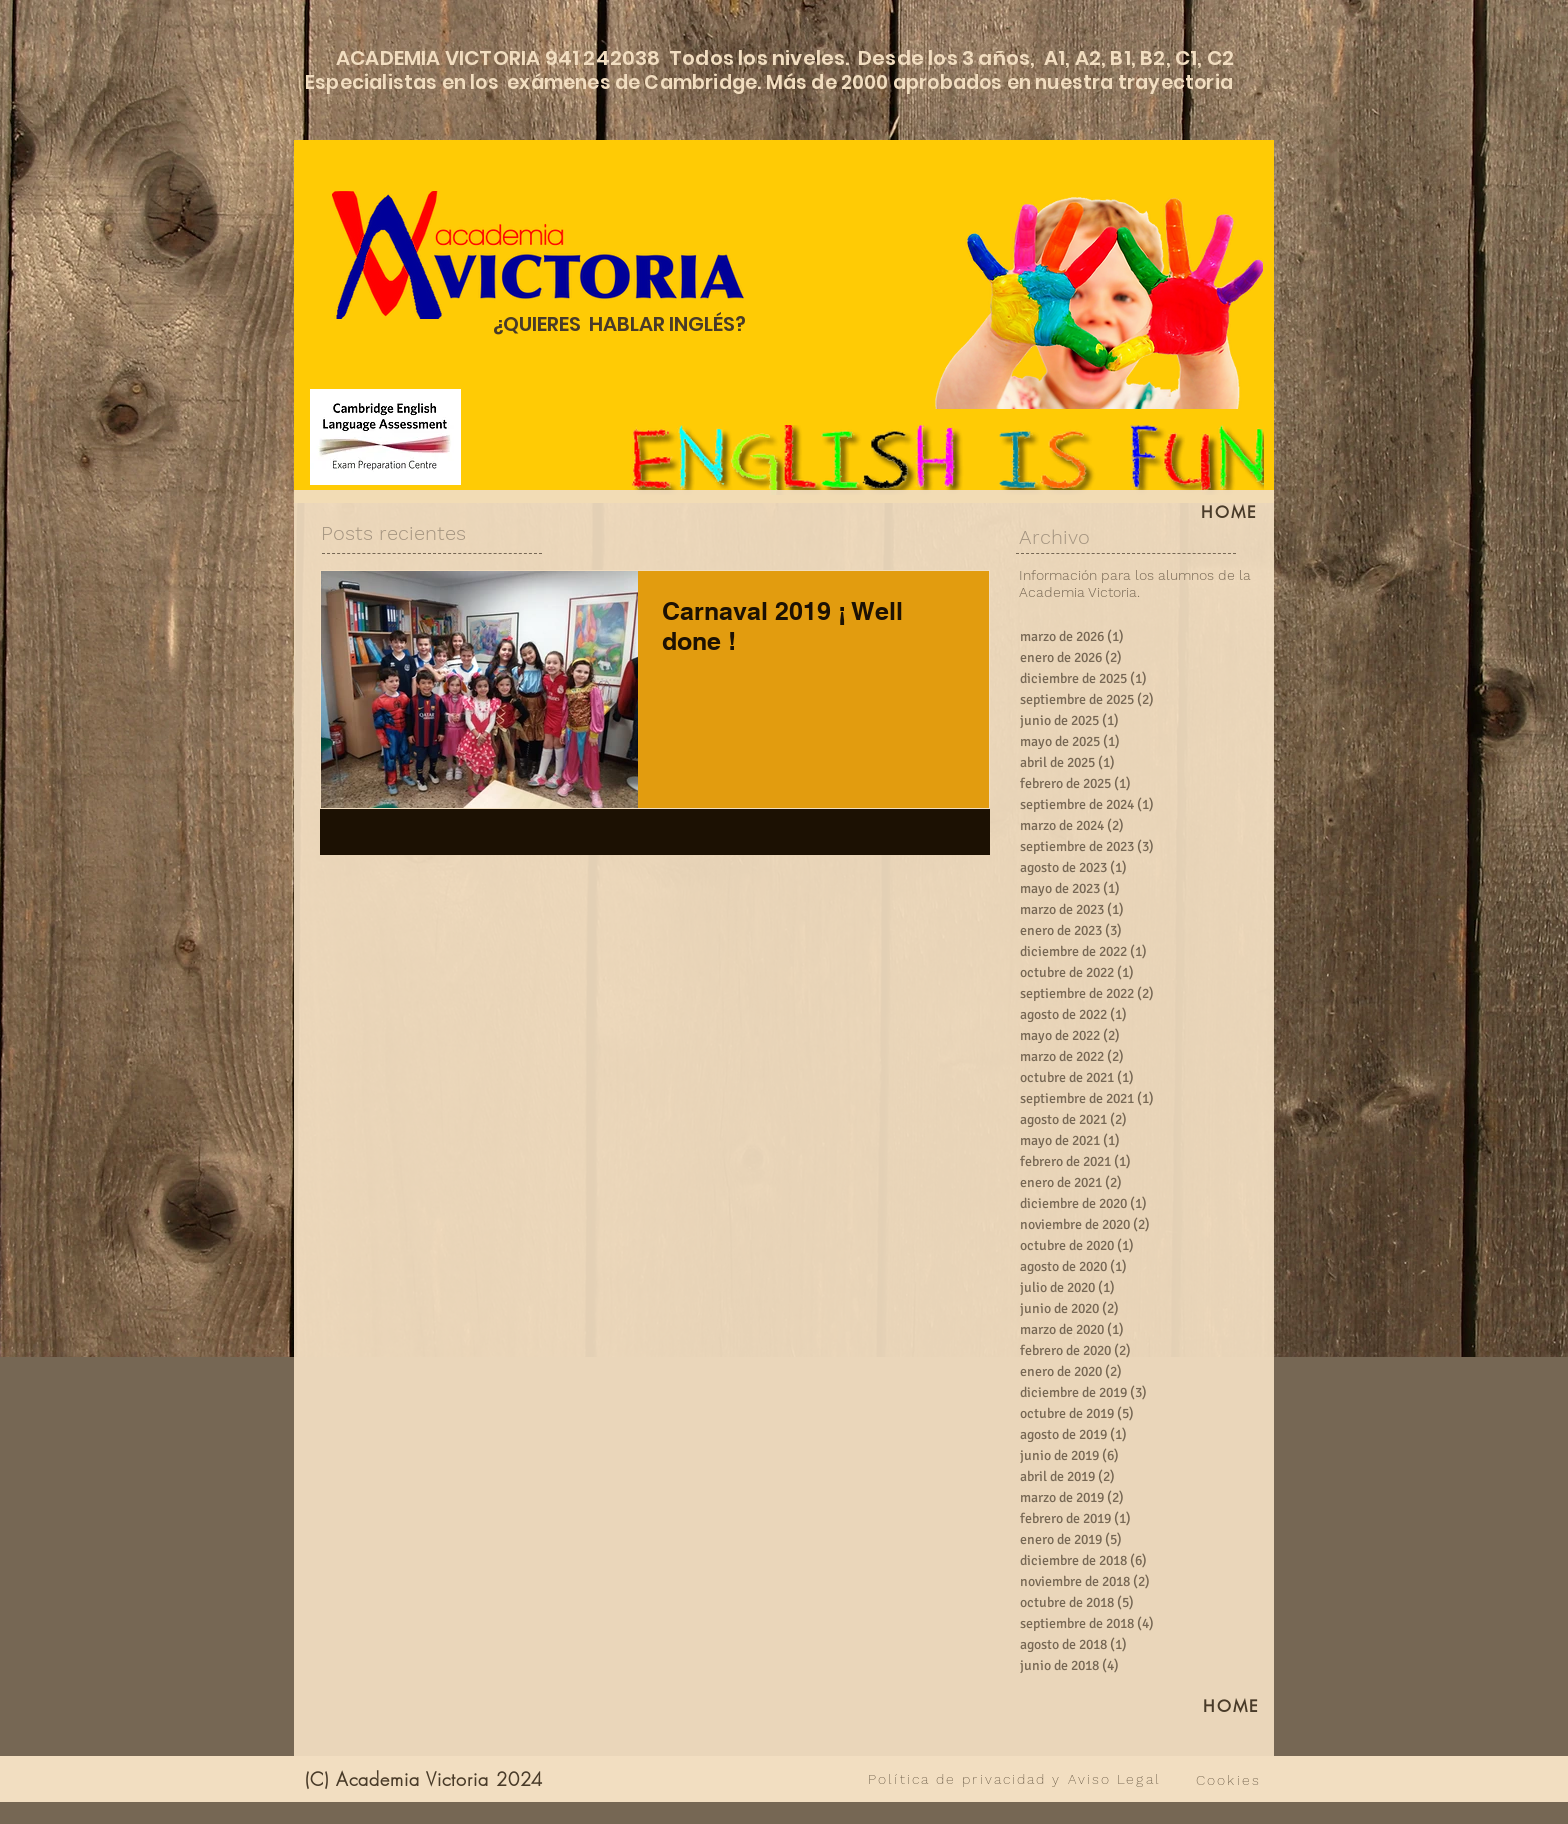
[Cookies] (1228, 1780)
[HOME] (1230, 512)
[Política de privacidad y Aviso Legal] (1014, 1779)
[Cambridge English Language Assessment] (385, 437)
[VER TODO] (711, 1779)
